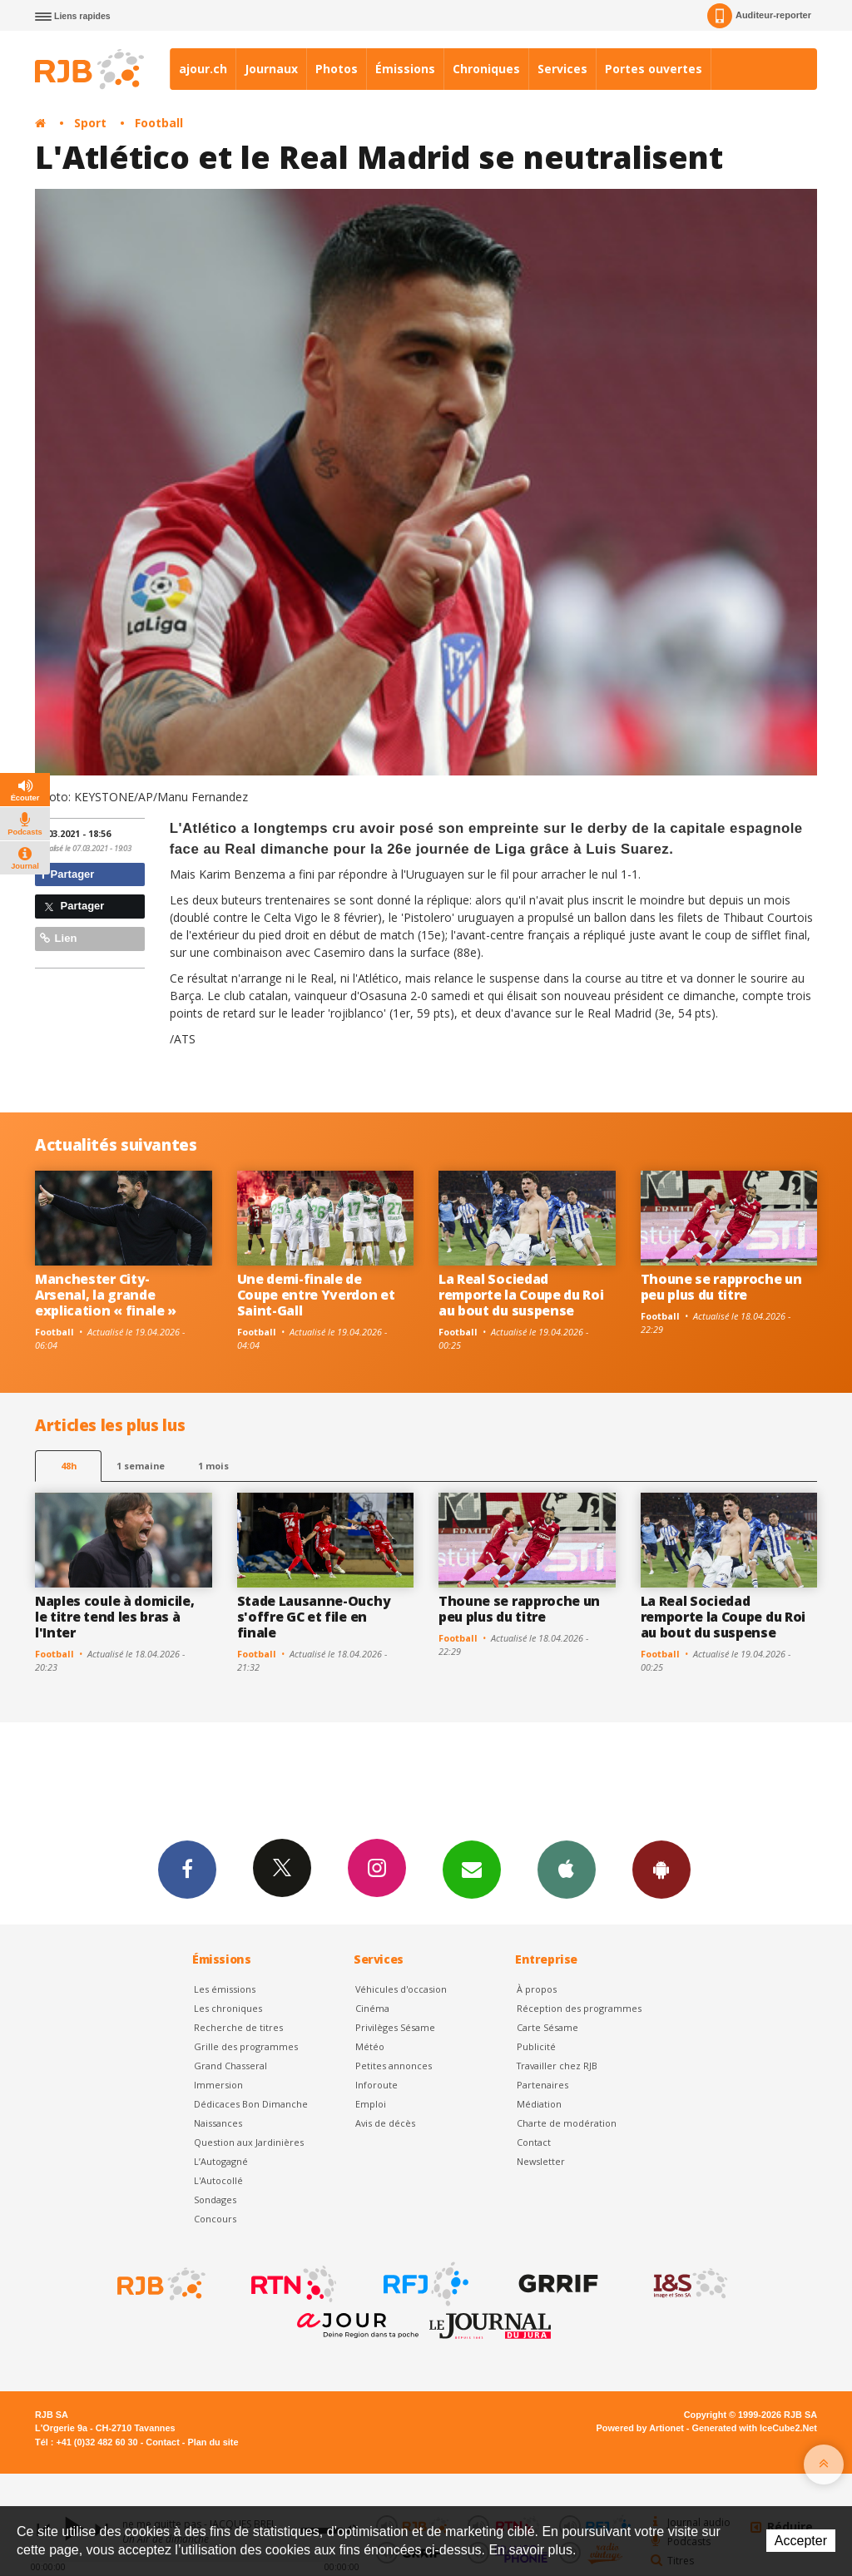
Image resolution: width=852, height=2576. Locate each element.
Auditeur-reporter (759, 15)
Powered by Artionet (640, 2428)
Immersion (218, 2084)
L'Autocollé (218, 2180)
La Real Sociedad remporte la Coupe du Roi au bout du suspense (520, 1295)
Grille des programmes (246, 2046)
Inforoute (376, 2084)
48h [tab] (69, 1465)
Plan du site (212, 2442)
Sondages (215, 2199)
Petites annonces (393, 2065)
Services (562, 69)
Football (159, 123)
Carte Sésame (547, 2027)
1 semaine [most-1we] (140, 1465)
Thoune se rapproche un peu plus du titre (721, 1287)
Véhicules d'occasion (401, 1989)
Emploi (370, 2103)
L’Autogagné (221, 2161)
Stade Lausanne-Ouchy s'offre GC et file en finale (314, 1617)
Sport (90, 123)
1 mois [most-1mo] (213, 1465)
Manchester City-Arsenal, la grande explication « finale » (105, 1295)
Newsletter (541, 2161)
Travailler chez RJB (557, 2065)
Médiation (539, 2103)
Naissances (218, 2123)
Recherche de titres (238, 2027)
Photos (336, 69)
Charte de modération (567, 2123)
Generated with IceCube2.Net (754, 2428)
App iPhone (566, 1868)
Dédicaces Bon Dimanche (251, 2103)
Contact (534, 2142)
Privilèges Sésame (395, 2027)
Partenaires (542, 2084)
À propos (537, 1989)
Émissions (405, 69)
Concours (215, 2218)
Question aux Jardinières (249, 2142)
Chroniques (486, 69)
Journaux (271, 69)
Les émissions (224, 1989)
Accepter (801, 2541)
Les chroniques (228, 2008)
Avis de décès (385, 2123)
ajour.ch (203, 69)
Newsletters (472, 1868)
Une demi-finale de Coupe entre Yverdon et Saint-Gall (316, 1295)
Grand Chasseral (230, 2065)
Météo (369, 2046)
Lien (58, 938)
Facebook (187, 1868)
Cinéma (372, 2008)
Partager (67, 874)
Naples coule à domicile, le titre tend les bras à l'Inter (114, 1617)
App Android (661, 1868)
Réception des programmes (579, 2008)
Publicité (536, 2046)
